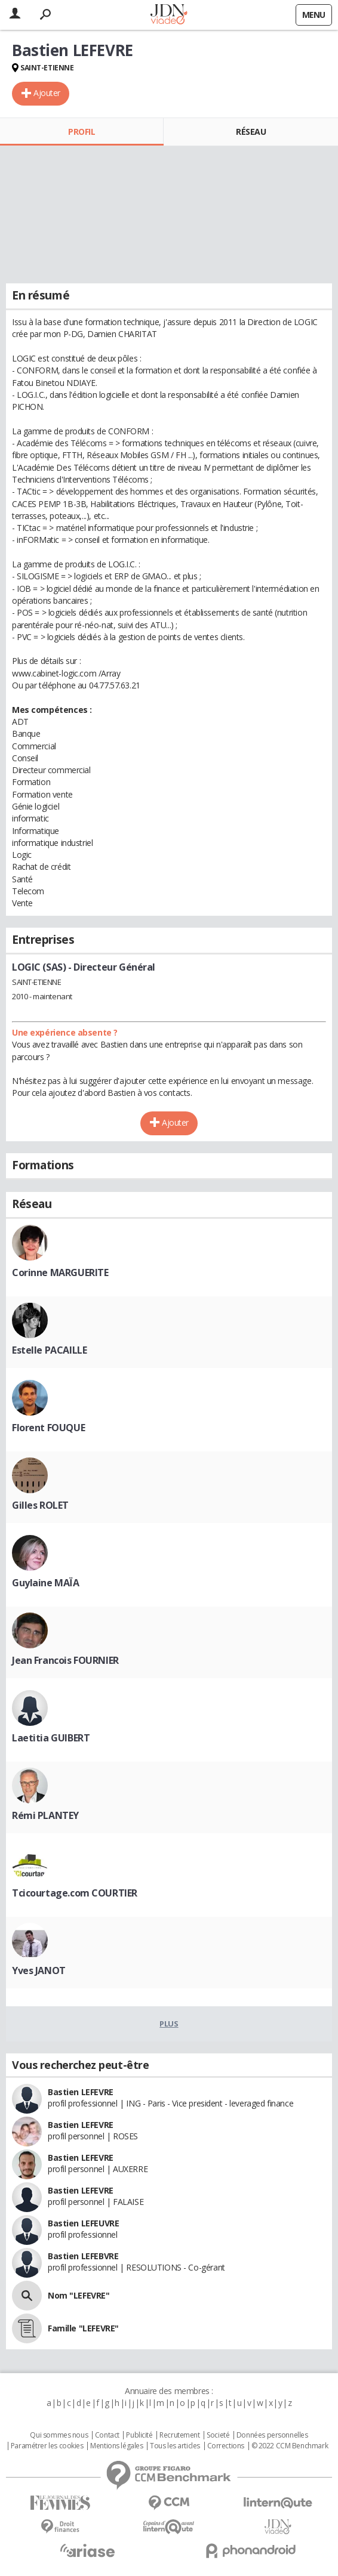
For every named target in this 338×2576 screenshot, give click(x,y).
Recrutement (179, 2435)
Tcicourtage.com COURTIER (74, 1892)
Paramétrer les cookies (47, 2446)
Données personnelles (272, 2435)
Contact (107, 2435)
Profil (81, 131)
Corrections (225, 2446)
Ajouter (46, 92)
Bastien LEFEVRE (80, 2092)
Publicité (139, 2435)
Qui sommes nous (59, 2435)
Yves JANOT (39, 1970)
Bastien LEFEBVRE (83, 2256)
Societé (218, 2435)
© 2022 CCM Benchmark (289, 2446)
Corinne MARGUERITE (60, 1272)
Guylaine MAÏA (45, 1582)
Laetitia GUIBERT (51, 1737)
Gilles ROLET (40, 1505)
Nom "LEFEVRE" (79, 2295)
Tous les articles (175, 2446)
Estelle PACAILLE (49, 1350)
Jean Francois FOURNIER (65, 1660)
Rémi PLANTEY (45, 1815)
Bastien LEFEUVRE (83, 2223)
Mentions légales (116, 2446)
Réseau (251, 131)
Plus (168, 2023)
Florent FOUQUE (48, 1427)
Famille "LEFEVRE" (83, 2328)
